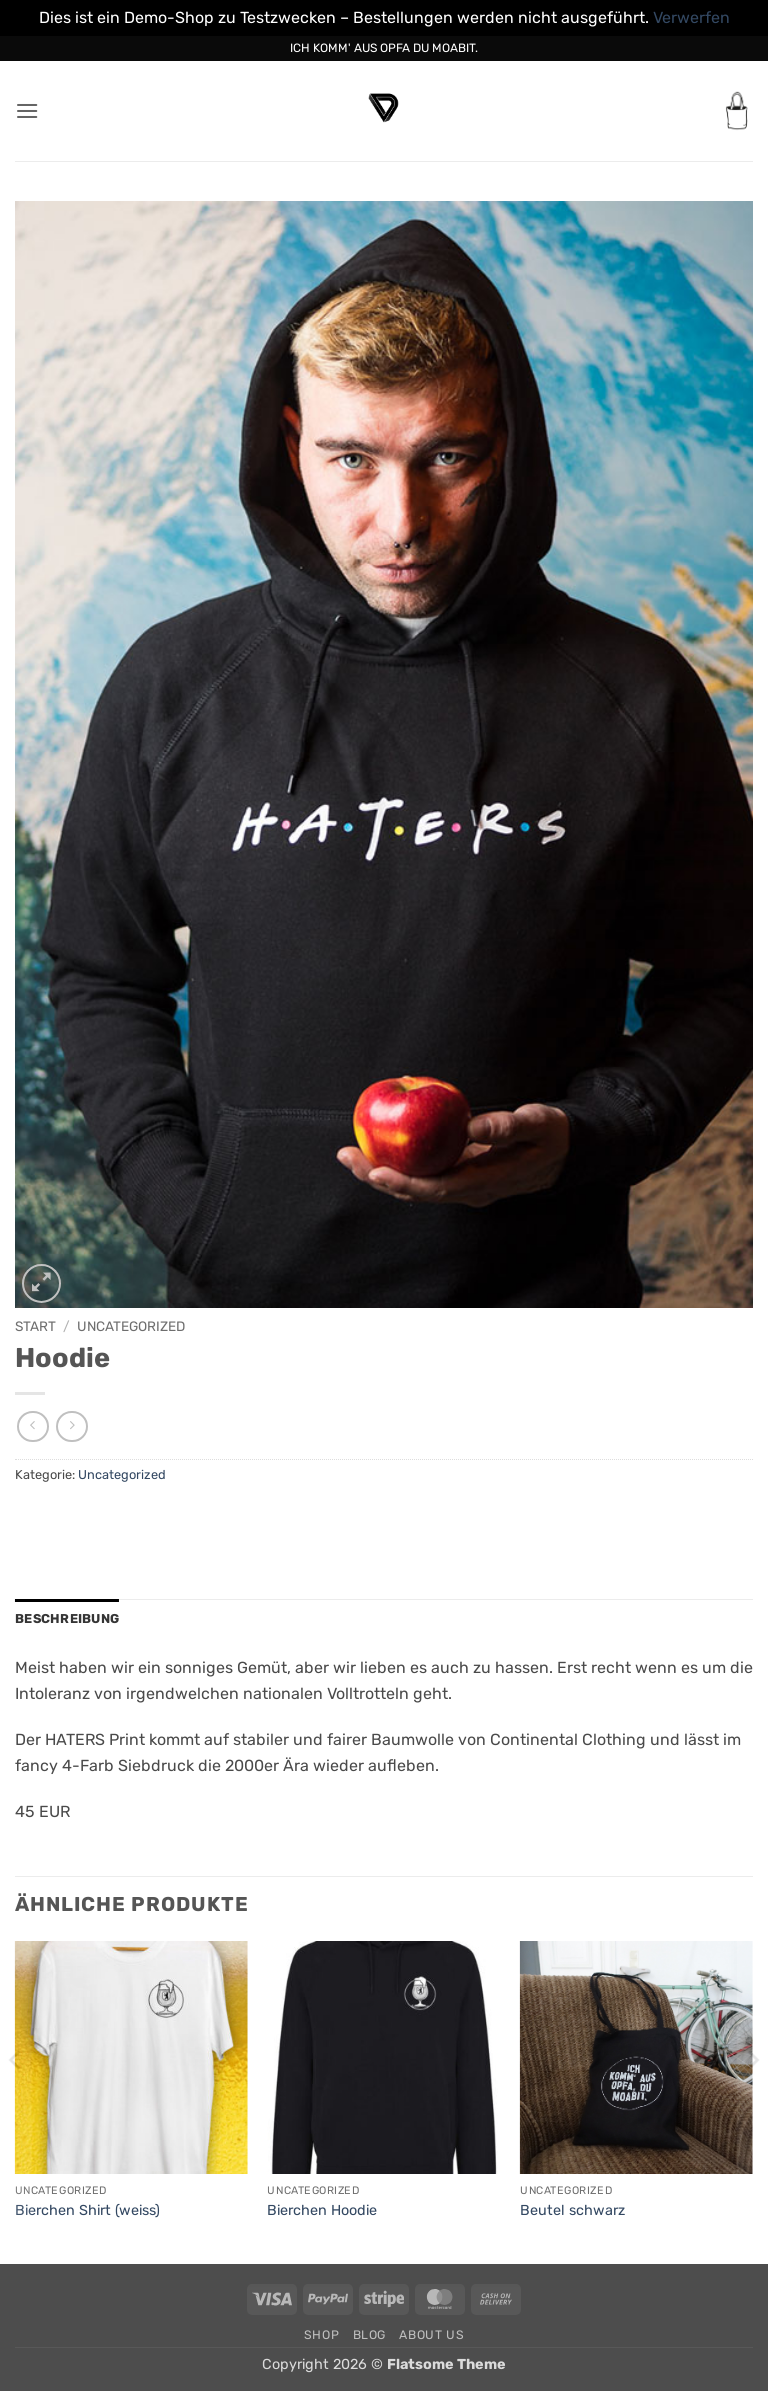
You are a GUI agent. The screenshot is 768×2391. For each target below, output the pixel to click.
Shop (321, 2335)
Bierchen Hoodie (322, 2210)
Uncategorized (131, 1326)
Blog (369, 2335)
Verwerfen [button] (691, 17)
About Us (431, 2335)
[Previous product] (71, 1426)
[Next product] (32, 1426)
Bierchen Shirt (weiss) (87, 2210)
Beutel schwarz (572, 2210)
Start (35, 1326)
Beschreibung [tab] (67, 1618)
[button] (27, 110)
